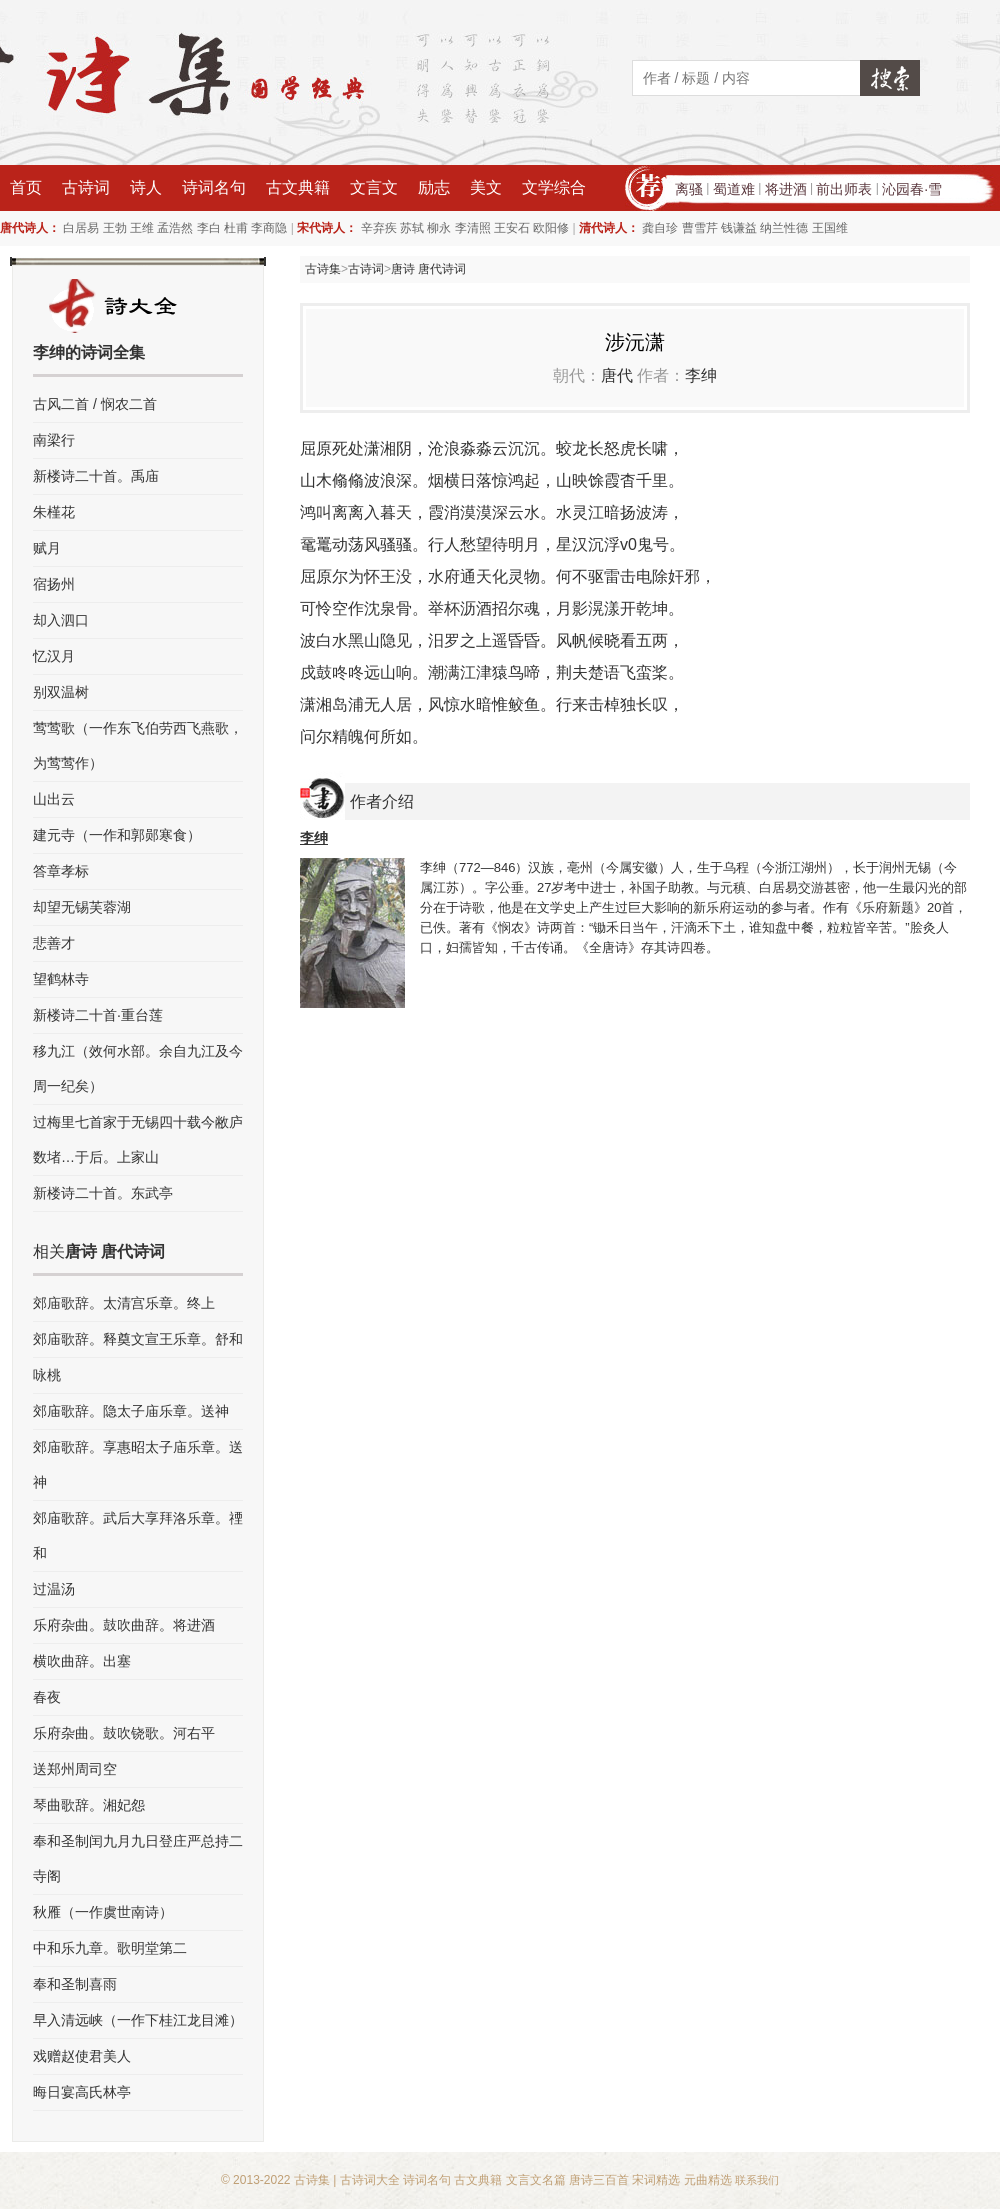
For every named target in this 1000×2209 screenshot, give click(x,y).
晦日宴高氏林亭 (82, 2092)
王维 (142, 228)
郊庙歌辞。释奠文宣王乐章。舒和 (138, 1339)
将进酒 (786, 189)
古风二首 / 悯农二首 (95, 404)
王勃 (115, 228)
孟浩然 (175, 228)
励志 (434, 187)
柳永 (439, 228)
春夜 (47, 1697)
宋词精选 (656, 2180)
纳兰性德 (784, 228)
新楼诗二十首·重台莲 (98, 1015)
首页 (26, 187)
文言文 (374, 187)
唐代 (617, 375)
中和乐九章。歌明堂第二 (110, 1948)
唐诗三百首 (599, 2180)
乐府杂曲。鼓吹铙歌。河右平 (124, 1733)
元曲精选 (708, 2180)
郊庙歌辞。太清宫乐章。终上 (124, 1303)
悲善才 (54, 943)
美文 (486, 187)
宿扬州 (54, 584)
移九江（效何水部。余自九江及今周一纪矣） (138, 1068)
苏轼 (412, 228)
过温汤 (54, 1589)
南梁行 (54, 440)
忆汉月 (54, 656)
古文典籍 (298, 187)
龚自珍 (660, 228)
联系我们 (757, 2180)
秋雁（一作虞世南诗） (103, 1912)
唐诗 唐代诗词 (428, 269)
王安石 (512, 228)
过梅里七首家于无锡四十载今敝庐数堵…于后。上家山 (138, 1139)
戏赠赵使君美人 (82, 2056)
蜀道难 (734, 189)
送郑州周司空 (75, 1769)
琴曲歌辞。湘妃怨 (89, 1805)
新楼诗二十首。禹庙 (96, 476)
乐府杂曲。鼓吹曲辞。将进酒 (124, 1625)
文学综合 (554, 187)
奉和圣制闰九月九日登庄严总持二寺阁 (138, 1858)
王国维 (830, 228)
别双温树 (61, 692)
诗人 (146, 187)
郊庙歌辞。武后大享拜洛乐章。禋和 (138, 1535)
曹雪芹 (700, 228)
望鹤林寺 (61, 979)
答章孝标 (61, 871)
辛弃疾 (379, 228)
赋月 (47, 548)
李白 (209, 228)
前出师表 (844, 189)
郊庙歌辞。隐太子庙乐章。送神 (131, 1411)
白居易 (81, 228)
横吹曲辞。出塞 (82, 1661)
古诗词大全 (370, 2180)
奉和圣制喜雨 (75, 1984)
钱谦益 (739, 228)
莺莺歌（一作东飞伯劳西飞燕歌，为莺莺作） (138, 745)
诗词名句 (214, 187)
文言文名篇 (536, 2180)
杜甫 (236, 228)
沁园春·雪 (912, 189)
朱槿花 (54, 512)
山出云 (54, 799)
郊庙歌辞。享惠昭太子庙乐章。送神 (138, 1464)
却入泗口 (61, 620)
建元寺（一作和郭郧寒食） (117, 835)
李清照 (473, 228)
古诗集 (323, 269)
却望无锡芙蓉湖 (82, 907)
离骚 (689, 189)
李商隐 (269, 228)
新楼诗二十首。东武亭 (103, 1193)
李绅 (701, 375)
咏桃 (47, 1375)
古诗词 (86, 187)
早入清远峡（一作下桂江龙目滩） (138, 2020)
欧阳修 (551, 228)
